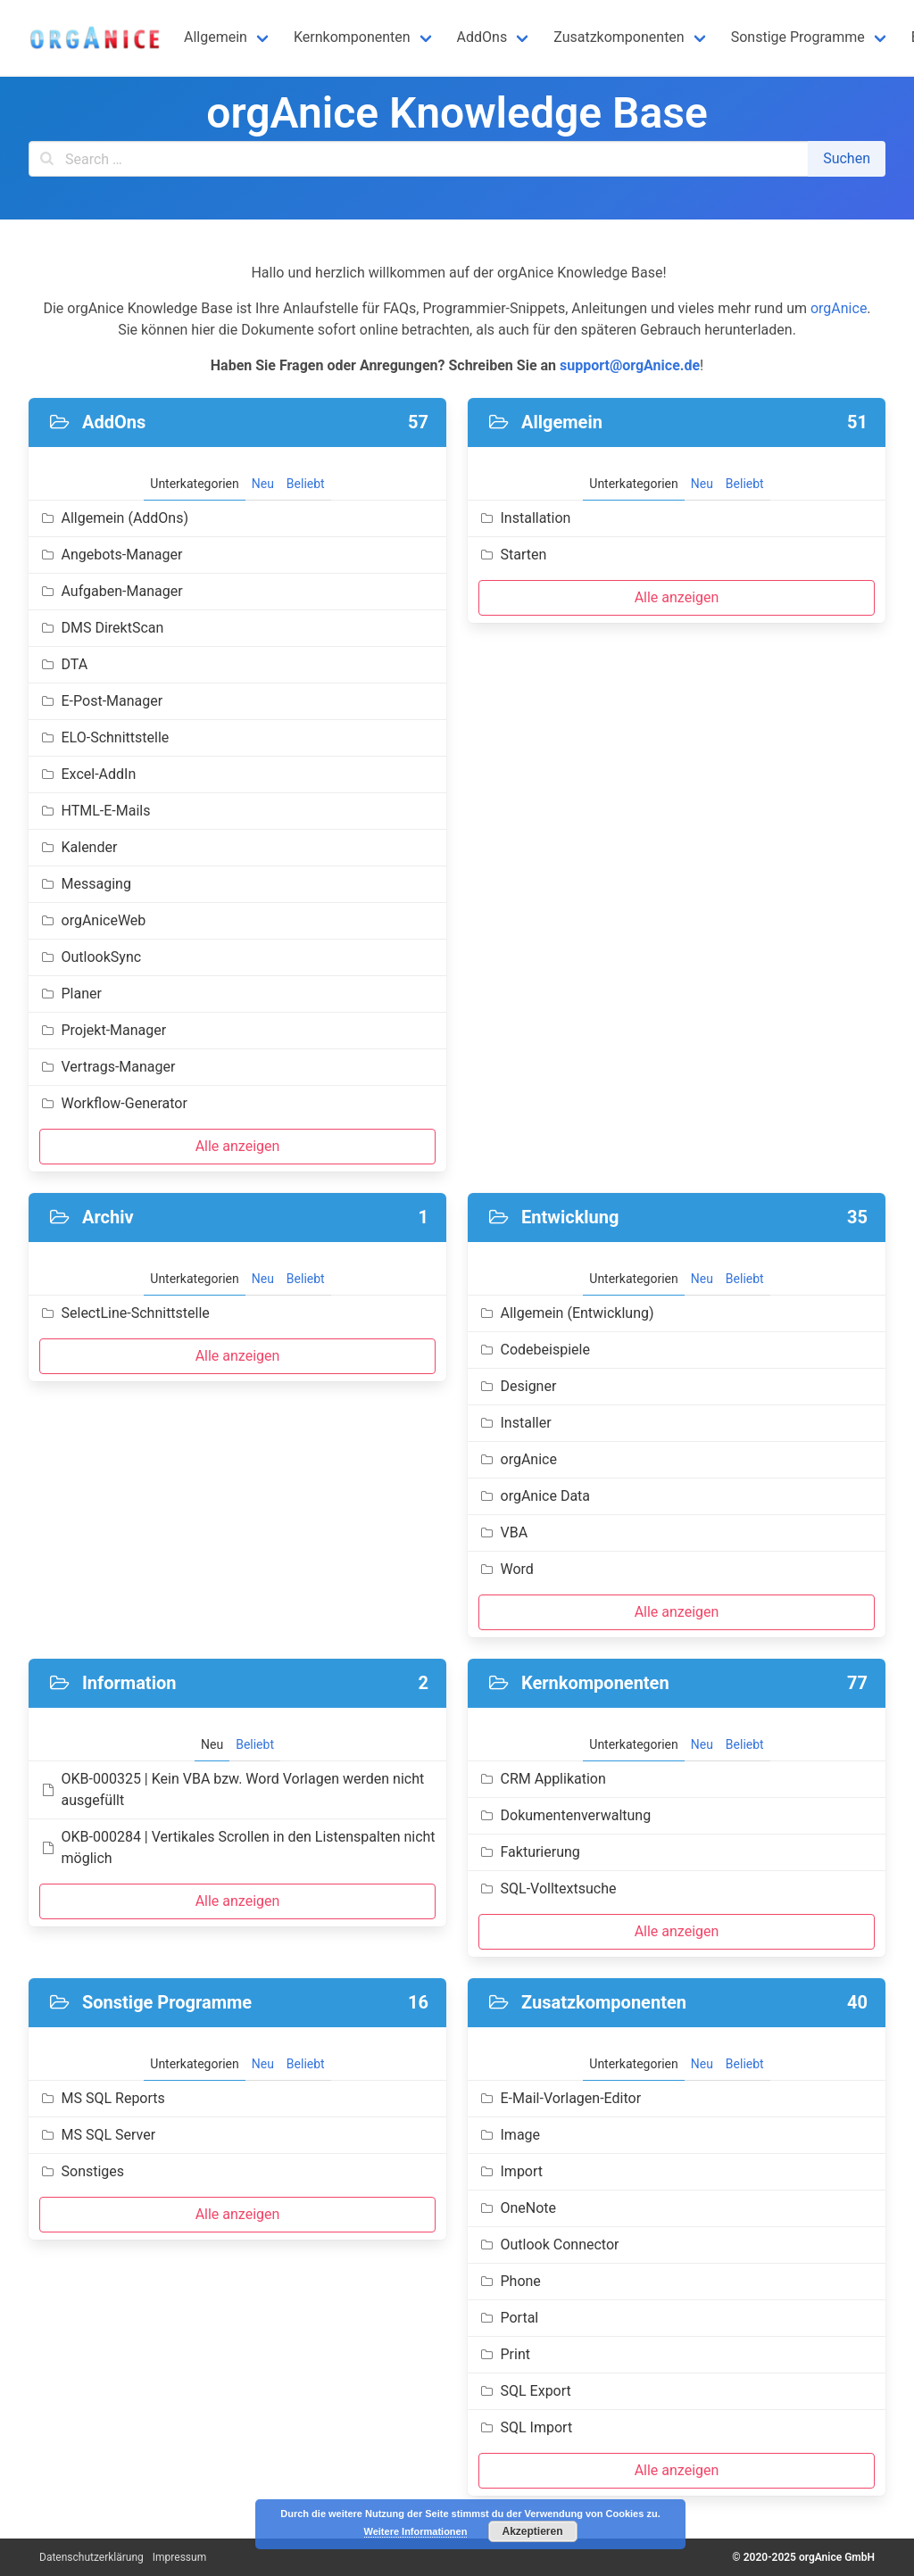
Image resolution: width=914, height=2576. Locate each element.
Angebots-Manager (110, 554)
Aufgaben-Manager (111, 591)
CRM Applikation (542, 1778)
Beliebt (306, 483)
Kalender (78, 847)
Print (504, 2354)
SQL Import (525, 2427)
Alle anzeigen (237, 1146)
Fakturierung (529, 1851)
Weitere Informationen (416, 2531)
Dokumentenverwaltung (564, 1815)
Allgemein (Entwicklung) (566, 1313)
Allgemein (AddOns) (113, 517)
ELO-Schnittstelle (104, 737)
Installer (515, 1422)
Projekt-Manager (102, 1030)
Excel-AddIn (87, 774)
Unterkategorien (194, 483)
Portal (508, 2317)
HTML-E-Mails (94, 810)
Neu (263, 483)
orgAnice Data (534, 1495)
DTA (63, 664)
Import (510, 2171)
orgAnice (838, 308)
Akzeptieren (532, 2531)
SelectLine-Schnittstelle (124, 1313)
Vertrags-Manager (107, 1066)
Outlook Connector (548, 2244)
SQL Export (524, 2390)
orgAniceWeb (92, 920)
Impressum (179, 2557)
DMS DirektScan (101, 627)
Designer (517, 1386)
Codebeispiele (534, 1349)
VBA (503, 1532)
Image (509, 2134)
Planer (70, 993)
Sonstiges (81, 2171)
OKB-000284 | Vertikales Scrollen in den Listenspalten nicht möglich (237, 1847)
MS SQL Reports (102, 2098)
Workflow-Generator (113, 1103)
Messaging (85, 883)
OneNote (517, 2207)
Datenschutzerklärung (91, 2557)
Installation (524, 517)
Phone (509, 2281)
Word (506, 1569)
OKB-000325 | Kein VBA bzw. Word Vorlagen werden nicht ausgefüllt (231, 1789)
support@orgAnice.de (630, 365)
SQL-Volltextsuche (547, 1888)
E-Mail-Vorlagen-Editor (559, 2098)
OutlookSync (90, 956)
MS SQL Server (97, 2134)
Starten (512, 554)
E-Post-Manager (100, 700)
